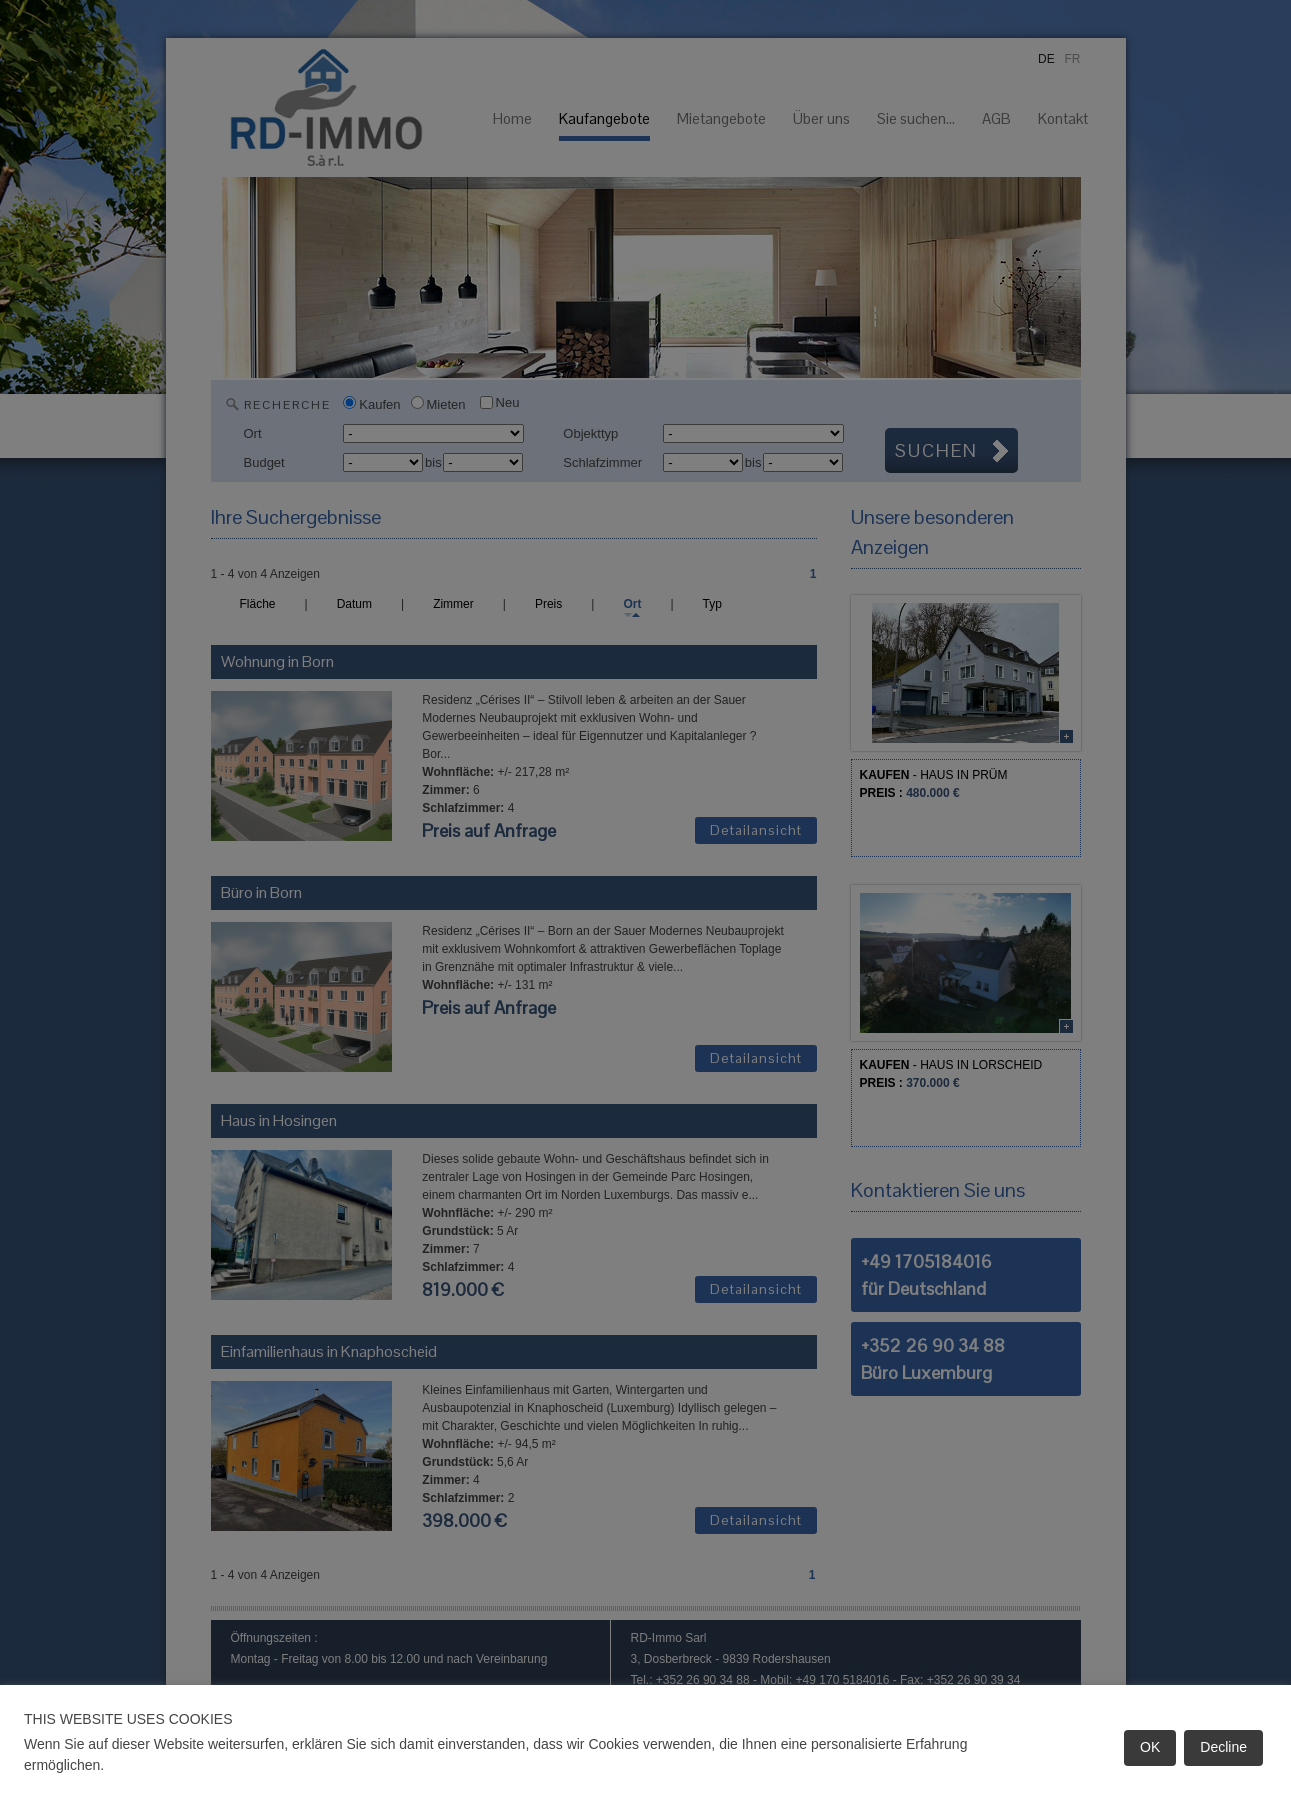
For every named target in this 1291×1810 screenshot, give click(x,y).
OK (1150, 1747)
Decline (1223, 1747)
